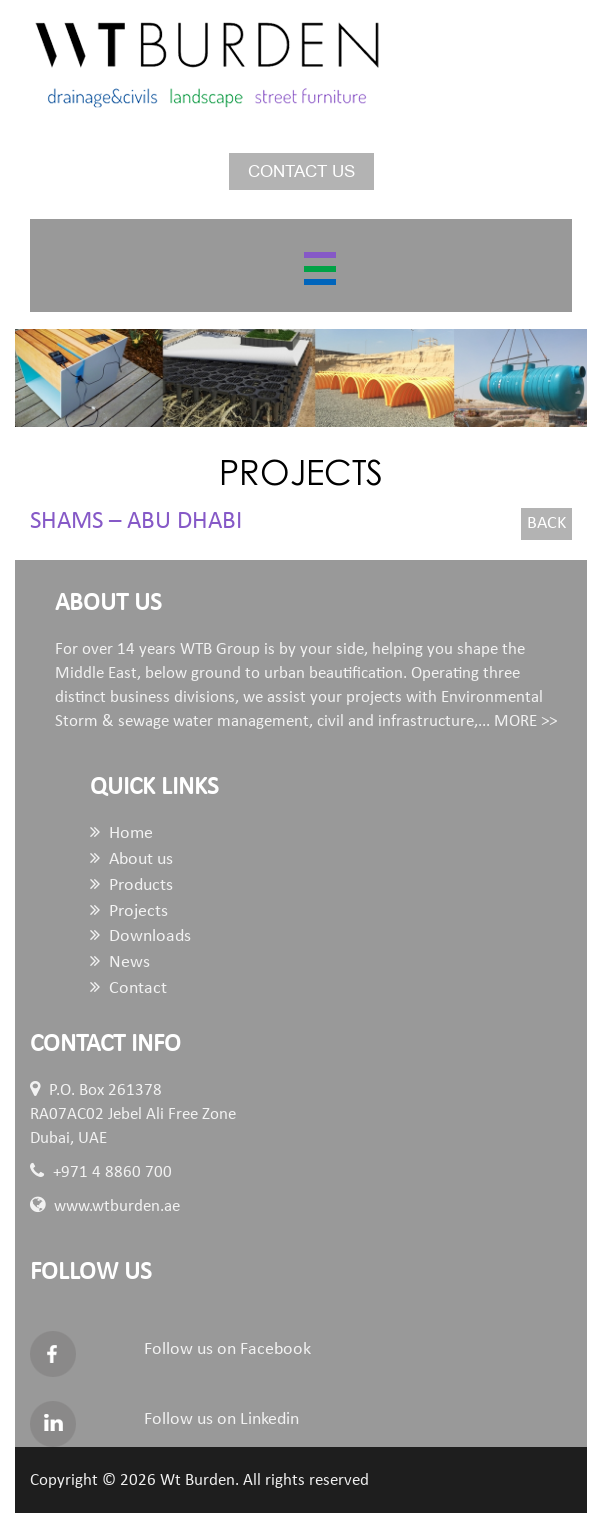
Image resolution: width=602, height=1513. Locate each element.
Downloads (140, 936)
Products (131, 885)
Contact (128, 988)
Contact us (301, 171)
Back (546, 523)
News (120, 962)
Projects (129, 911)
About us (131, 859)
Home (121, 833)
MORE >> (525, 721)
